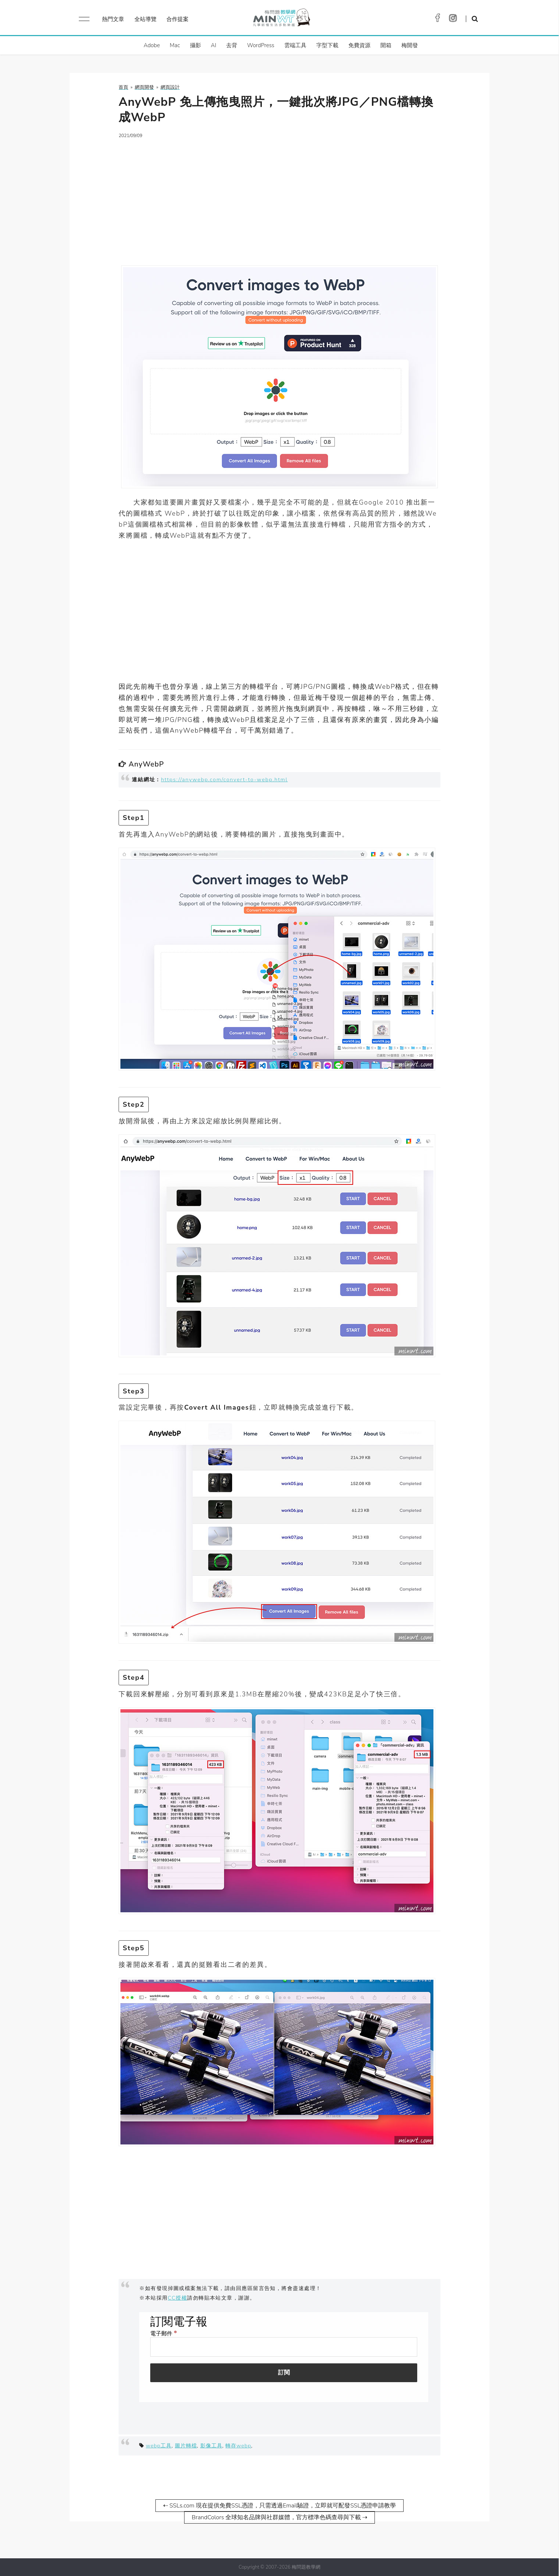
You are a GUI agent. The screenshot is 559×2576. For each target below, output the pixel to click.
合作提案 (177, 19)
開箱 (385, 45)
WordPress (260, 45)
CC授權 (177, 2297)
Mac (175, 45)
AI (214, 45)
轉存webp (238, 2445)
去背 (231, 45)
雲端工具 (295, 45)
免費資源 (359, 45)
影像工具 (211, 2445)
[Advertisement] (279, 197)
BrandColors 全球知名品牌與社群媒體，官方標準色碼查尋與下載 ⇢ (280, 2517)
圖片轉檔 (186, 2445)
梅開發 (409, 45)
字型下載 (327, 45)
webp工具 (159, 2445)
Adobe (152, 45)
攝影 (195, 45)
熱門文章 (113, 19)
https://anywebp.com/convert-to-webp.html (224, 779)
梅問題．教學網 (281, 19)
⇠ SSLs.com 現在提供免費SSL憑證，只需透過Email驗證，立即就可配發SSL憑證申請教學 (279, 2506)
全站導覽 (145, 19)
